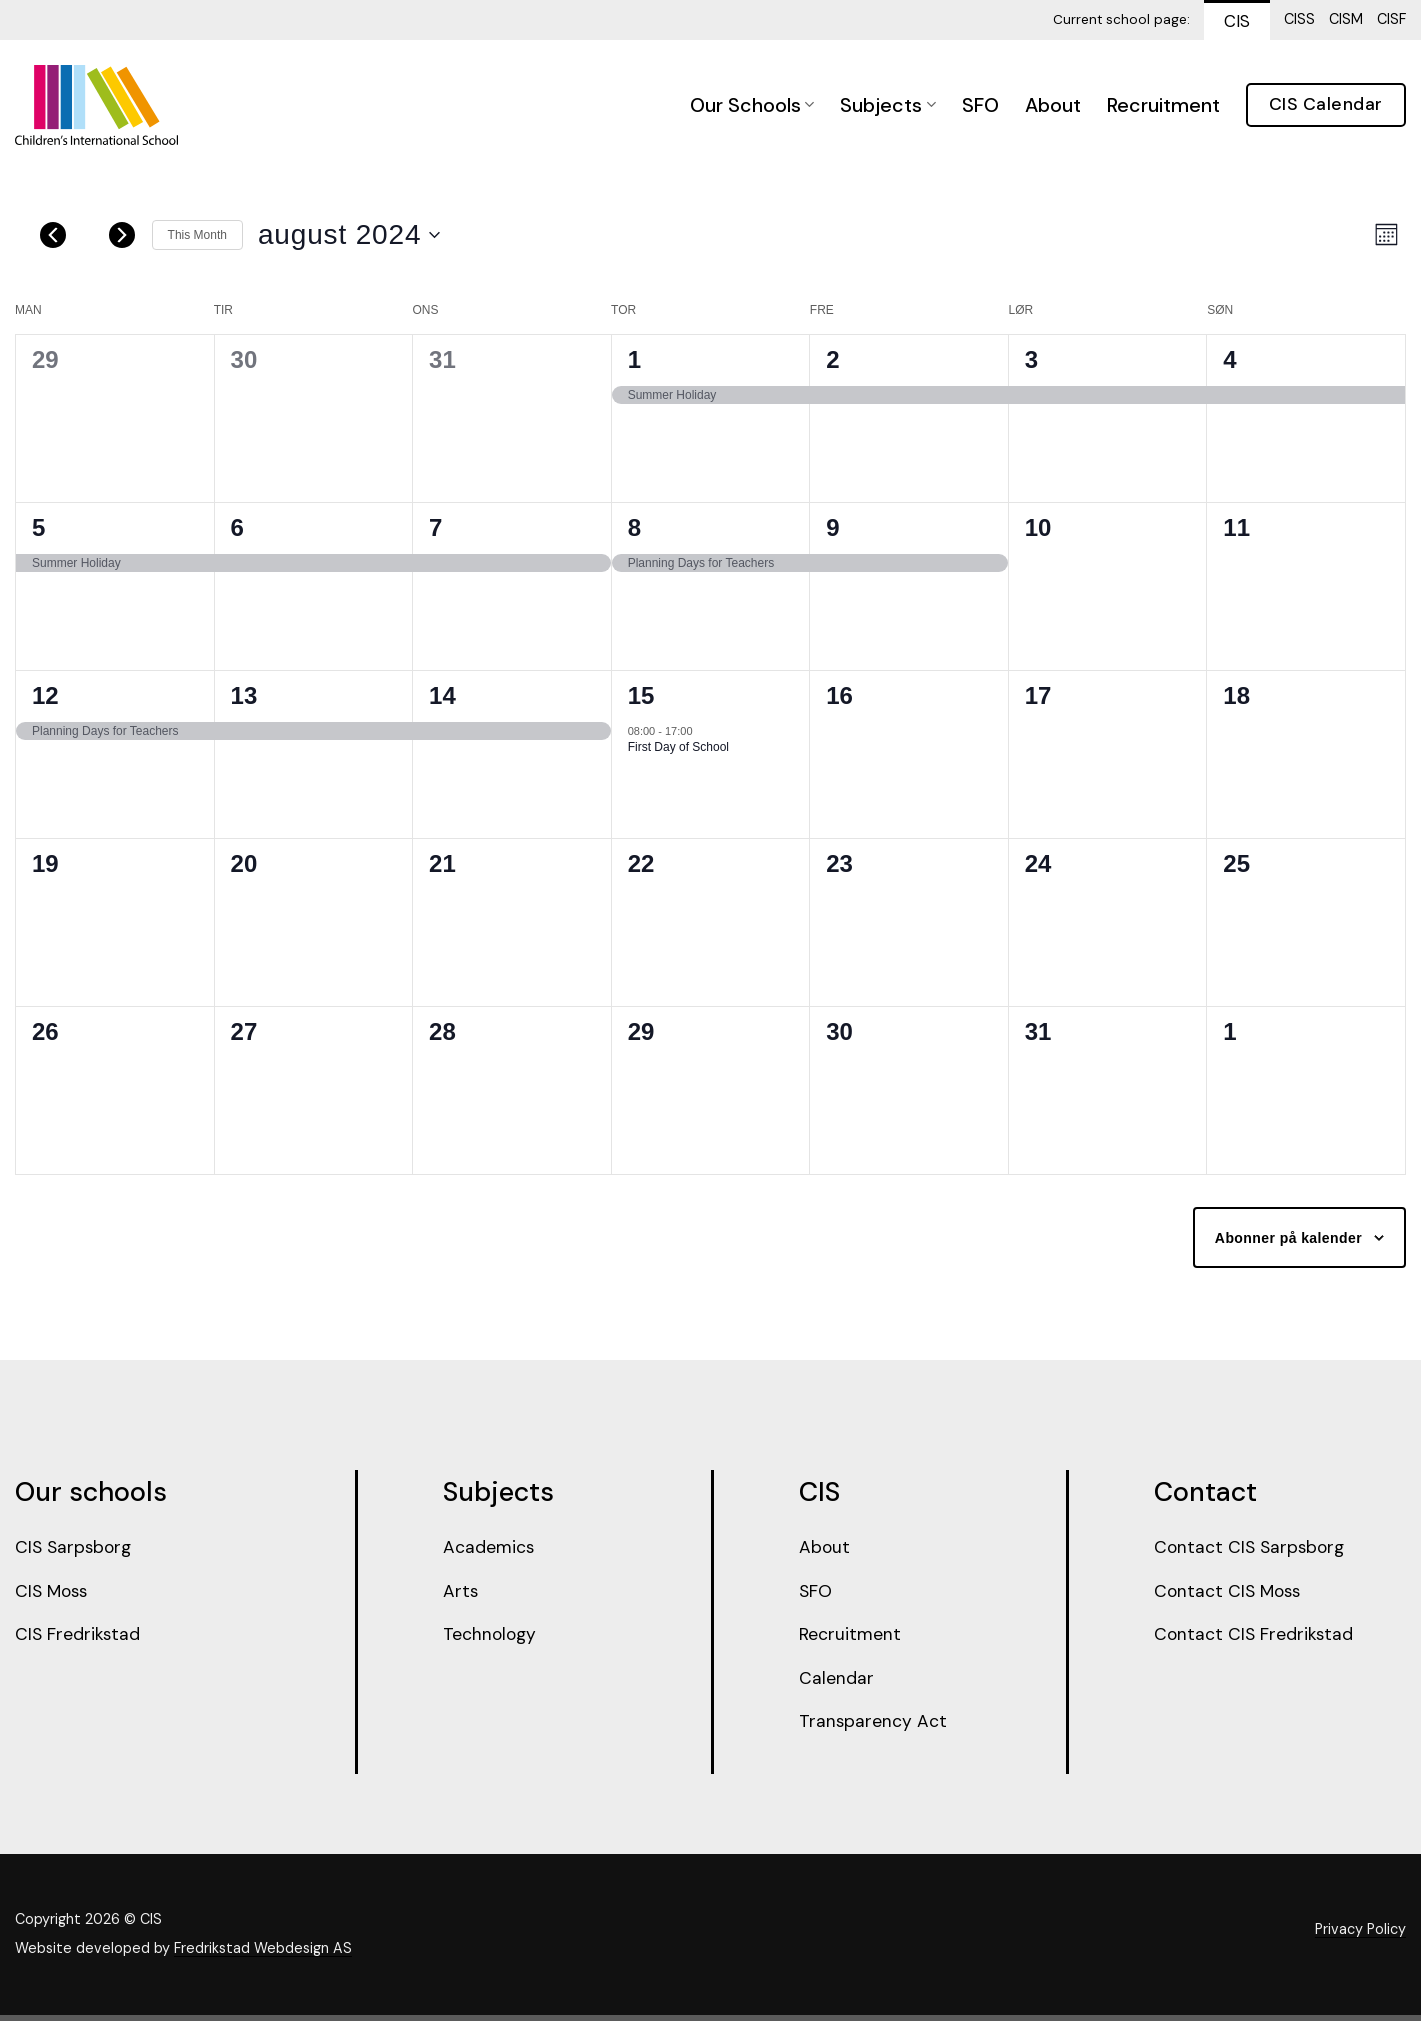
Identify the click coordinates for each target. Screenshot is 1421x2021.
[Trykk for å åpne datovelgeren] (349, 235)
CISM (1346, 19)
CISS (1299, 19)
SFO (980, 105)
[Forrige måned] (53, 235)
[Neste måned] (122, 235)
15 (641, 695)
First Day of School (678, 747)
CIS (1237, 21)
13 (244, 695)
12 (45, 695)
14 (442, 695)
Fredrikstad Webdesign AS (263, 1955)
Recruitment (1163, 105)
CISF (1391, 19)
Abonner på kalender (1288, 1238)
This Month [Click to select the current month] (197, 235)
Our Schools (752, 105)
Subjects (887, 105)
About (1053, 105)
